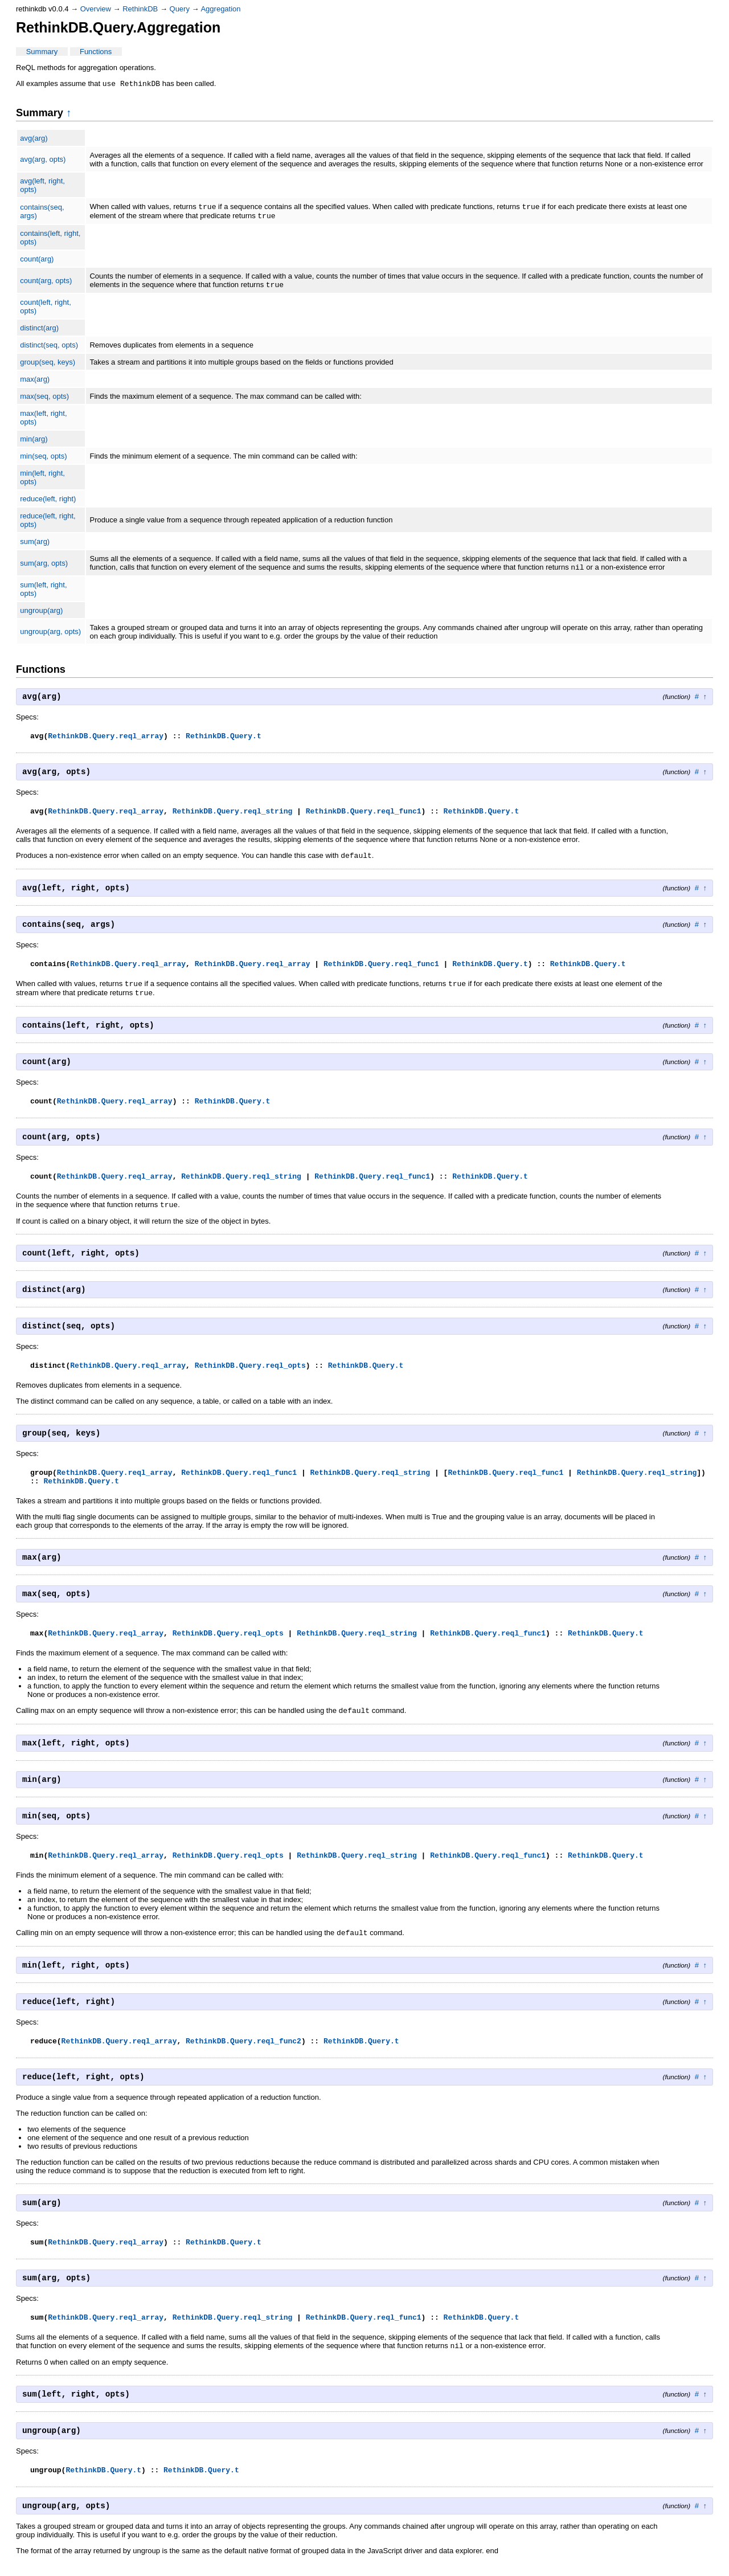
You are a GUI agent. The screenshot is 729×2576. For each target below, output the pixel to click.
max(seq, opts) (44, 400)
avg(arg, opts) (42, 160)
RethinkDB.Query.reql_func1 (363, 817)
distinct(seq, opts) (49, 349)
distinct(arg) (39, 332)
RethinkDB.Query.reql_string (233, 817)
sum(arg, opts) (44, 568)
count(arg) (37, 262)
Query (180, 9)
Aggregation (220, 9)
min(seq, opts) (43, 460)
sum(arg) (35, 546)
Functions (96, 51)
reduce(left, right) (48, 503)
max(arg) (35, 383)
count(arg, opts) (46, 284)
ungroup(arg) (41, 616)
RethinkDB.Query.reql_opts (250, 1376)
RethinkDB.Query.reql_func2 (243, 2054)
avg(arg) (33, 139)
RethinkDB (140, 9)
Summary (42, 51)
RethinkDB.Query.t (223, 742)
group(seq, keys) (47, 366)
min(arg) (33, 443)
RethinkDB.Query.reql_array (105, 742)
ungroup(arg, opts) (50, 637)
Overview (95, 9)
